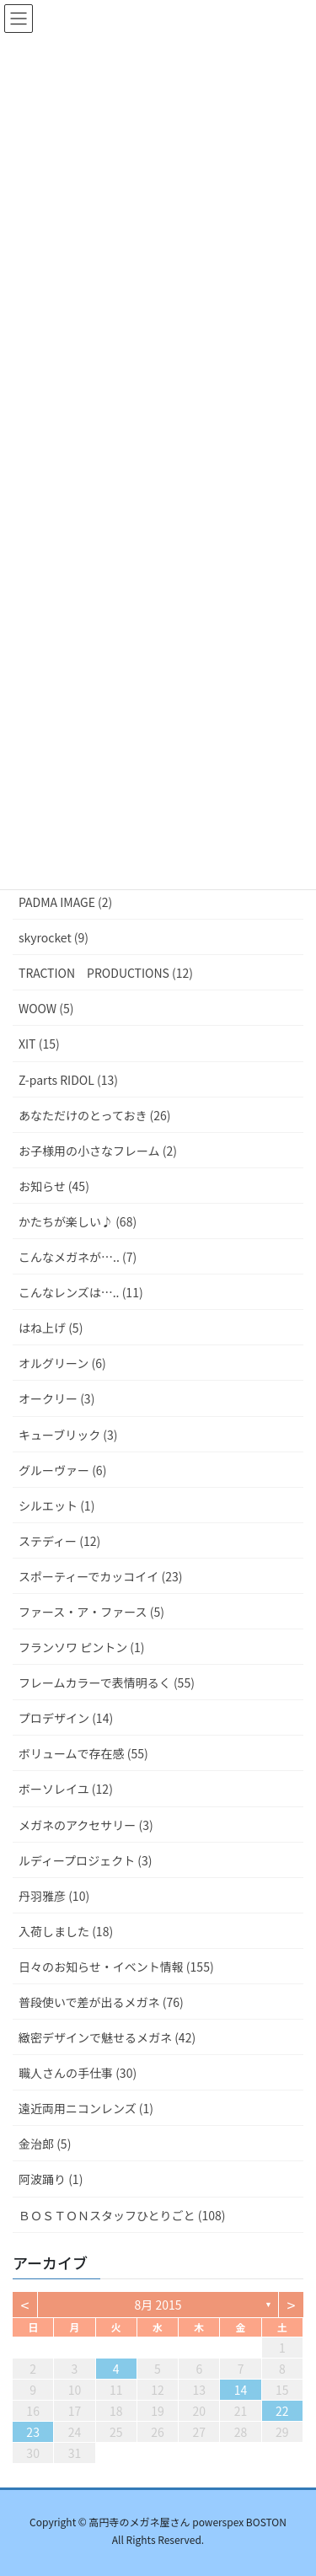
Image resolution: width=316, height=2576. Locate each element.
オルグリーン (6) (62, 1363)
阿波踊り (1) (51, 2179)
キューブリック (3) (68, 1434)
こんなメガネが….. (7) (78, 1256)
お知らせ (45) (54, 1186)
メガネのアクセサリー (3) (86, 1825)
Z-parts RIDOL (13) (68, 1079)
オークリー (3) (56, 1398)
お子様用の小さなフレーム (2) (98, 1150)
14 (241, 2389)
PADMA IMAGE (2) (65, 902)
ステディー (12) (59, 1540)
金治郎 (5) (45, 2143)
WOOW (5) (46, 1008)
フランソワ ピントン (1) (82, 1647)
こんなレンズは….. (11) (81, 1292)
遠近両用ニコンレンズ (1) (86, 2108)
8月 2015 (158, 2304)
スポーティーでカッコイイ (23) (100, 1576)
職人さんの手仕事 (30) (78, 2072)
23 (33, 2431)
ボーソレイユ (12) (66, 1788)
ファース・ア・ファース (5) (91, 1611)
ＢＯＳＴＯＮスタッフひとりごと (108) (122, 2215)
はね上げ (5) (51, 1327)
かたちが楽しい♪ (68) (78, 1221)
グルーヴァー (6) (62, 1470)
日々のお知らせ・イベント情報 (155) (116, 1966)
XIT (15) (39, 1043)
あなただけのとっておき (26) (95, 1115)
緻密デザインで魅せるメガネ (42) (107, 2037)
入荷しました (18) (66, 1931)
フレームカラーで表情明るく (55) (107, 1682)
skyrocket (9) (53, 937)
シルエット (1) (56, 1505)
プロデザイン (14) (66, 1717)
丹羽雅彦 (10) (54, 1895)
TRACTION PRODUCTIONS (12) (106, 972)
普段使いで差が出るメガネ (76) (101, 2002)
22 (282, 2410)
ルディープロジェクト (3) (86, 1860)
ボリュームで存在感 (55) (83, 1753)
